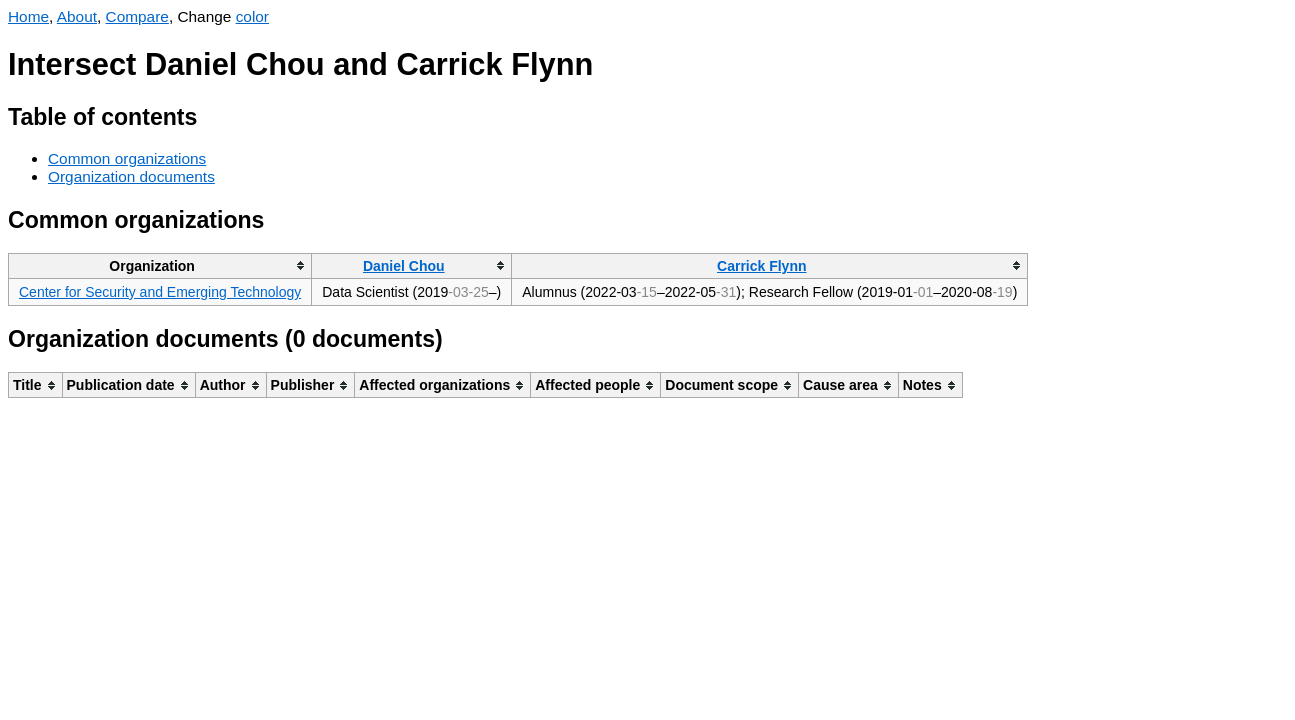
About (77, 16)
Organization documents (131, 176)
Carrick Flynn (761, 266)
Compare (137, 16)
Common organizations (127, 158)
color (252, 16)
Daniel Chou (404, 266)
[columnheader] (160, 265)
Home (28, 16)
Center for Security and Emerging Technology (160, 292)
